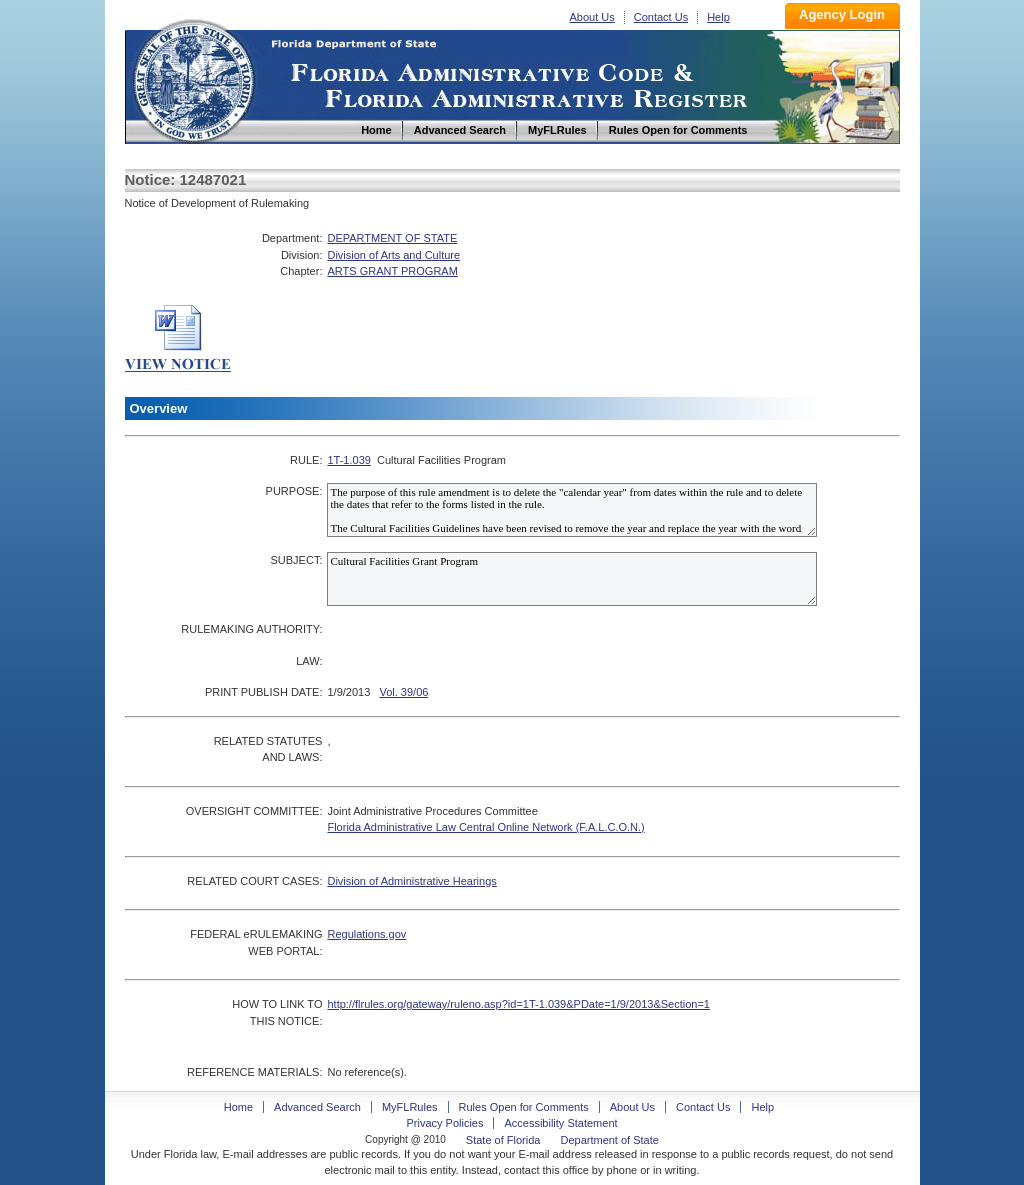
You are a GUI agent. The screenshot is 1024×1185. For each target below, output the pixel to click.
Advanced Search (317, 1107)
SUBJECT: (296, 560)
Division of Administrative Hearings (411, 881)
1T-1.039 (348, 460)
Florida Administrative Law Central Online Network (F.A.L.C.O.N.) (485, 827)
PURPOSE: (294, 491)
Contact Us (661, 17)
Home (193, 78)
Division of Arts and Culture (393, 255)
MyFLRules (410, 1107)
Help (718, 17)
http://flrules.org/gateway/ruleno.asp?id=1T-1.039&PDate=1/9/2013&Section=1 (518, 1004)
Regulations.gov (366, 934)
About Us (592, 17)
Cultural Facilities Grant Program (572, 579)
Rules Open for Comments (524, 1107)
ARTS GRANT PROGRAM (392, 271)
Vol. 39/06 (403, 692)
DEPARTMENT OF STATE (392, 238)
